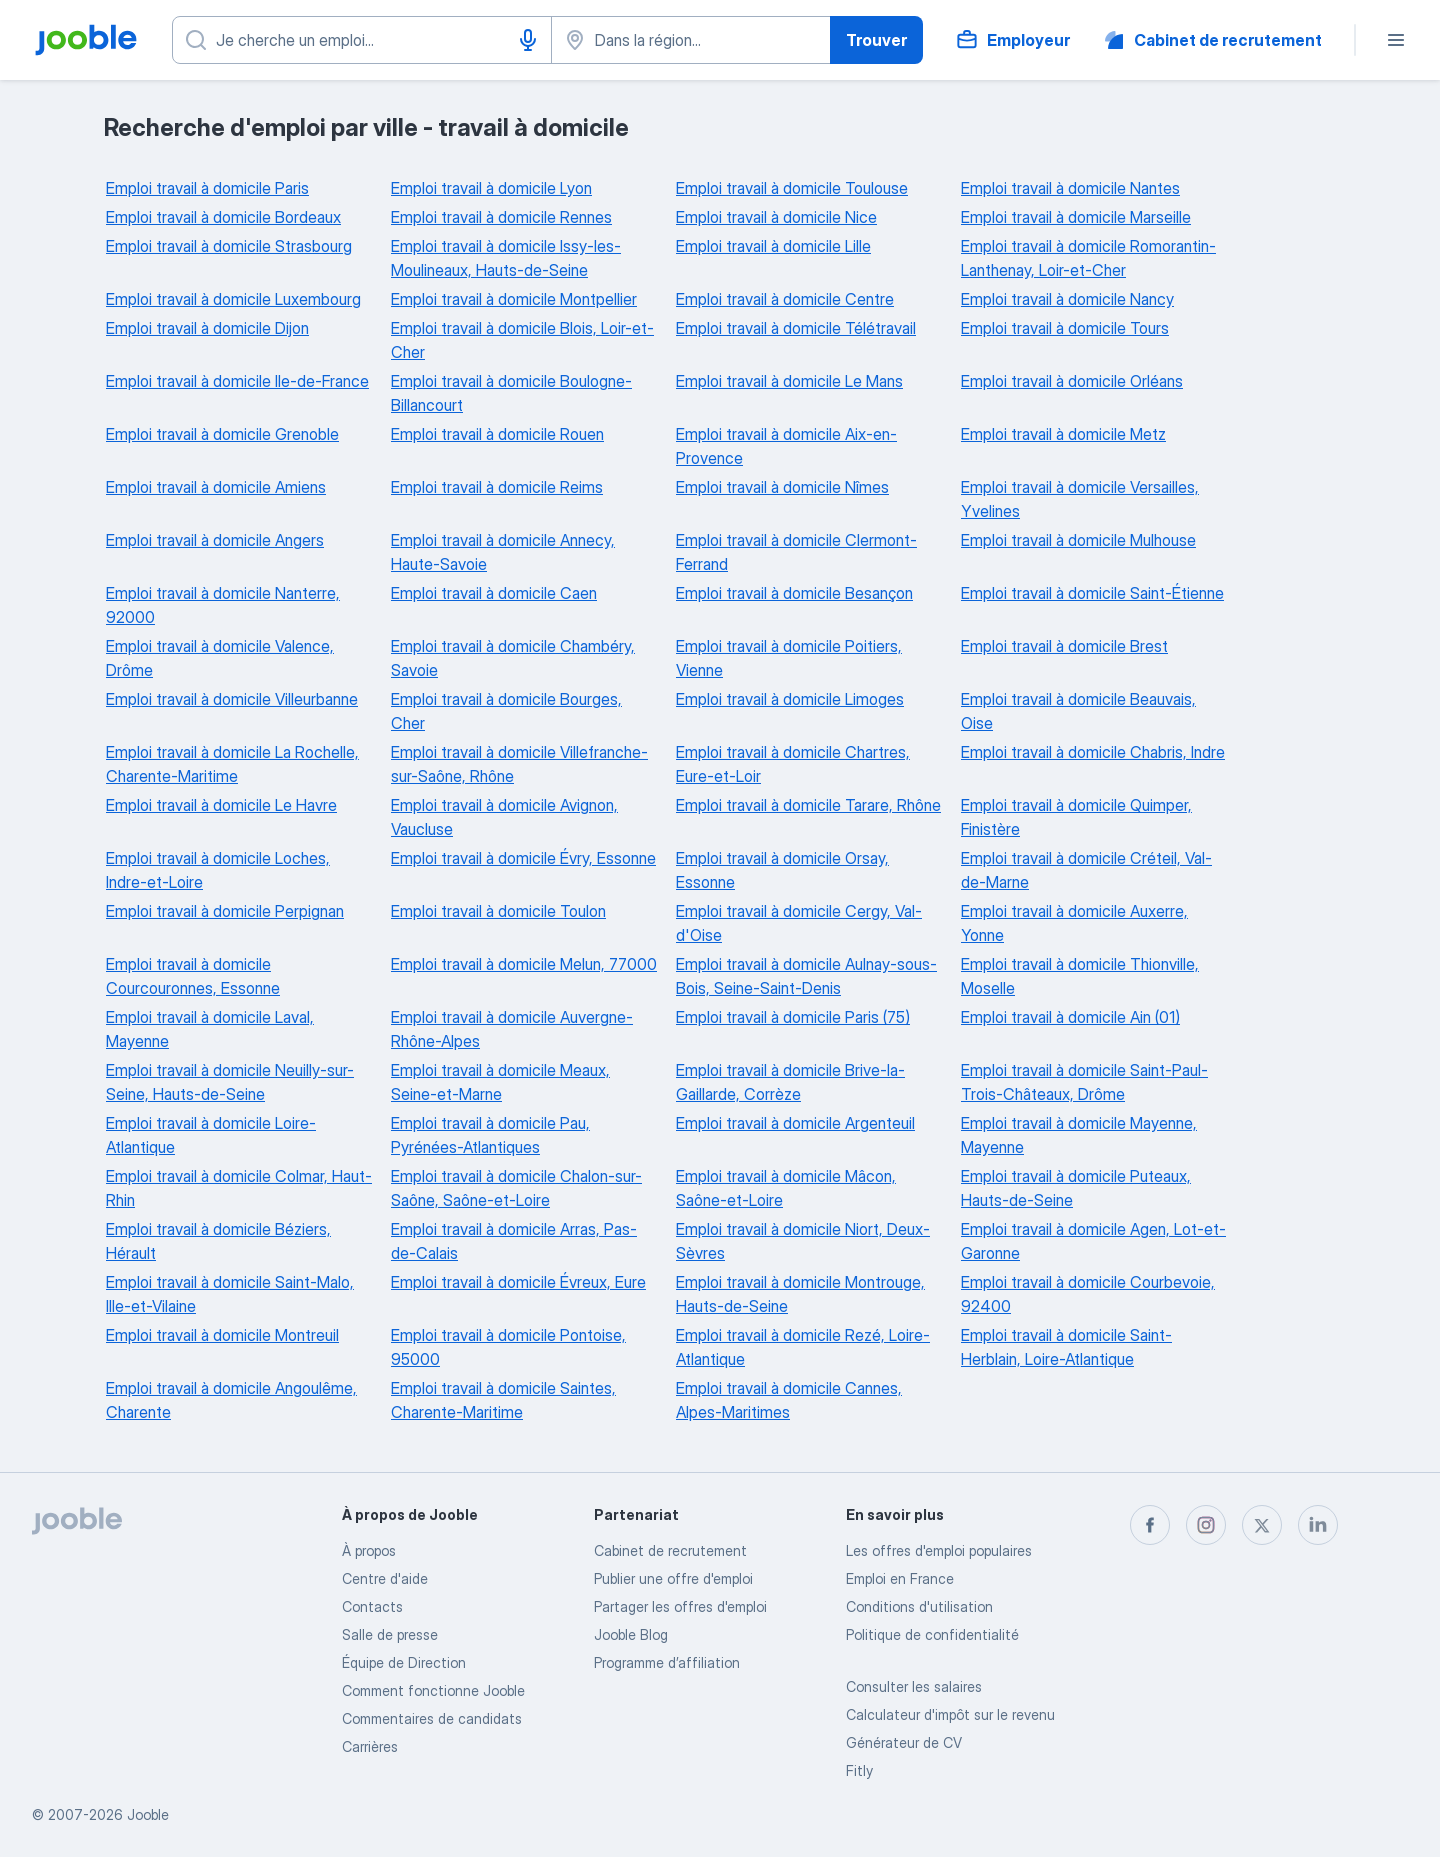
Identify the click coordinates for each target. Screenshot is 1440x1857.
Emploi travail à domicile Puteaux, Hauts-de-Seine (1076, 1188)
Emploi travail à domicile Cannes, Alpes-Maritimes (789, 1400)
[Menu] (1396, 40)
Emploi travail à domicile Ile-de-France (237, 381)
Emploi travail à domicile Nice (776, 217)
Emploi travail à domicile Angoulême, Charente (231, 1400)
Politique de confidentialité (932, 1634)
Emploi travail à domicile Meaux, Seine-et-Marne (500, 1082)
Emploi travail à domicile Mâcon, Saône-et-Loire (786, 1188)
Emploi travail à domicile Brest (1064, 646)
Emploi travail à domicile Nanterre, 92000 (223, 605)
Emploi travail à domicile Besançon (794, 593)
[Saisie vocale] (528, 40)
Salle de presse (390, 1634)
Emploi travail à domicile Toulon (498, 911)
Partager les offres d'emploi (680, 1606)
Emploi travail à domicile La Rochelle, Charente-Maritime (232, 764)
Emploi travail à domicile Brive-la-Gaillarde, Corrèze (790, 1082)
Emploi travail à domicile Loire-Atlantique (211, 1135)
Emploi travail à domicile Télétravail (796, 328)
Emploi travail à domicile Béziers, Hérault (218, 1241)
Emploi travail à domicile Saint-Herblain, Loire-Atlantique (1066, 1347)
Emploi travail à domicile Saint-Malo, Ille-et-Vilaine (230, 1294)
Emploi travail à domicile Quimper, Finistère (1076, 817)
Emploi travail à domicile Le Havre (221, 805)
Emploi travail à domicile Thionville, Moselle (1080, 976)
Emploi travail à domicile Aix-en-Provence (786, 446)
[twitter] (1262, 1525)
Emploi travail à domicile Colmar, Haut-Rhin (239, 1188)
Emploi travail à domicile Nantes (1070, 188)
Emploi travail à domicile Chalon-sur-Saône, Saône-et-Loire (516, 1188)
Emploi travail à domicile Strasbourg (229, 246)
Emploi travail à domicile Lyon (491, 188)
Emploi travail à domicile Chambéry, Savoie (513, 658)
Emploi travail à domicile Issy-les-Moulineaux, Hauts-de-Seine (506, 258)
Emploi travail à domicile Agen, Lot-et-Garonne (1093, 1241)
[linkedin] (1318, 1525)
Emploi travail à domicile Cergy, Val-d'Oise (799, 923)
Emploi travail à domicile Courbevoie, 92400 (1088, 1294)
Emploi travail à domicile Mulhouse (1078, 540)
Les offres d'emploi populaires (939, 1550)
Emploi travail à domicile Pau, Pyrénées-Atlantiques (490, 1135)
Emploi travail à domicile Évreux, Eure (518, 1282)
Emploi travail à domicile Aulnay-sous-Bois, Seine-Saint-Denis (806, 976)
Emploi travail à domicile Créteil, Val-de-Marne (1086, 870)
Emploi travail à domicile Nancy (1067, 299)
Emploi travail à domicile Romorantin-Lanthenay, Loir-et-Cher (1088, 258)
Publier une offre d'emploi (673, 1578)
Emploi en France (900, 1578)
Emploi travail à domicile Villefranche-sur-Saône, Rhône (519, 764)
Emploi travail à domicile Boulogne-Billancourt (511, 393)
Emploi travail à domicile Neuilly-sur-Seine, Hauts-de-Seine (230, 1082)
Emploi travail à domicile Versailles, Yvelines (1080, 499)
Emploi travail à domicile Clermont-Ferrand (796, 552)
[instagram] (1206, 1525)
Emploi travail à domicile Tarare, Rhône (808, 805)
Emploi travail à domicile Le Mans (789, 381)
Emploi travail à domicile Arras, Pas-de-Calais (514, 1241)
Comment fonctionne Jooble (433, 1690)
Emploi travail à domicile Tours (1065, 328)
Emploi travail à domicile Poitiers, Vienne (789, 658)
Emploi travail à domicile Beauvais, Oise (1078, 711)
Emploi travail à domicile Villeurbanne (232, 699)
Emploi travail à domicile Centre (785, 299)
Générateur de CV (904, 1742)
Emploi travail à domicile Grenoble (222, 434)
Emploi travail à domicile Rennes (501, 217)
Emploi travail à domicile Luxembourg (233, 299)
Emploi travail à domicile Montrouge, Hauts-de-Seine (800, 1294)
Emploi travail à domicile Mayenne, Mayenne (1079, 1135)
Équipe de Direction (404, 1662)
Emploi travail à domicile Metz (1063, 434)
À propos (369, 1550)
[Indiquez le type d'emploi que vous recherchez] (362, 40)
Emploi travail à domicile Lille (773, 246)
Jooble (148, 1814)
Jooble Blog (631, 1634)
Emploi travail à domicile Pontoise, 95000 (508, 1347)
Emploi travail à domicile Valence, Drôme (220, 658)
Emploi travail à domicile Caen (494, 593)
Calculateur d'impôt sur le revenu (950, 1714)
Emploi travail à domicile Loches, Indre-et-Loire (218, 870)
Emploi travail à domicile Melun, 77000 (524, 964)
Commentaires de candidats (432, 1718)
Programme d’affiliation (667, 1662)
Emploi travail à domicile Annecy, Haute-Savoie (503, 552)
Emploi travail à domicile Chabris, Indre (1093, 752)
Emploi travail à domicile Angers (215, 540)
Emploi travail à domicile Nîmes (782, 487)
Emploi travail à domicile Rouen (497, 434)
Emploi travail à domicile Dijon (207, 328)
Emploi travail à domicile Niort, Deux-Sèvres (803, 1241)
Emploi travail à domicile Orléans (1072, 381)
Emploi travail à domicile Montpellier (514, 299)
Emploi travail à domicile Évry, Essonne (523, 858)
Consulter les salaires (914, 1686)
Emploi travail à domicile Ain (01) (1070, 1017)
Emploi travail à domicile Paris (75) (793, 1017)
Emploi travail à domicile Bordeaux (223, 217)
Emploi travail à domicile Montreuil (222, 1335)
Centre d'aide (385, 1578)
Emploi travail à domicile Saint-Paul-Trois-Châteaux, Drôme (1084, 1082)
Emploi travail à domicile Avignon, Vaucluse (504, 817)
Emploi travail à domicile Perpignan (225, 911)
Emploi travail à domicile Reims (497, 487)
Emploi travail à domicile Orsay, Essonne (782, 870)
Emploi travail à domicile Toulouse (792, 188)
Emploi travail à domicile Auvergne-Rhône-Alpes (512, 1029)
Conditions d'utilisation (919, 1606)
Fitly (859, 1770)
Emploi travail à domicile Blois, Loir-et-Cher (522, 340)
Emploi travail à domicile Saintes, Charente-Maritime (503, 1400)
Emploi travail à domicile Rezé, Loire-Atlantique (803, 1347)
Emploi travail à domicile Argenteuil (795, 1123)
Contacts (372, 1606)
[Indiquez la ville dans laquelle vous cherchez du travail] (691, 40)
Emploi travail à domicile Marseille (1076, 217)
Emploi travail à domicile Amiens (216, 487)
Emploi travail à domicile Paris (207, 188)
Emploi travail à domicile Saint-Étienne (1092, 593)
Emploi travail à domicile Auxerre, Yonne (1074, 923)
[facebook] (1150, 1525)
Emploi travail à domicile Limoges (790, 699)
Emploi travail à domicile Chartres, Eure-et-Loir (793, 764)
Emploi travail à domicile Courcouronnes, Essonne (193, 976)
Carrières (370, 1746)
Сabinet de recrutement (670, 1550)
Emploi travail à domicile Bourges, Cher (506, 711)
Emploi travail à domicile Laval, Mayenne (210, 1029)
